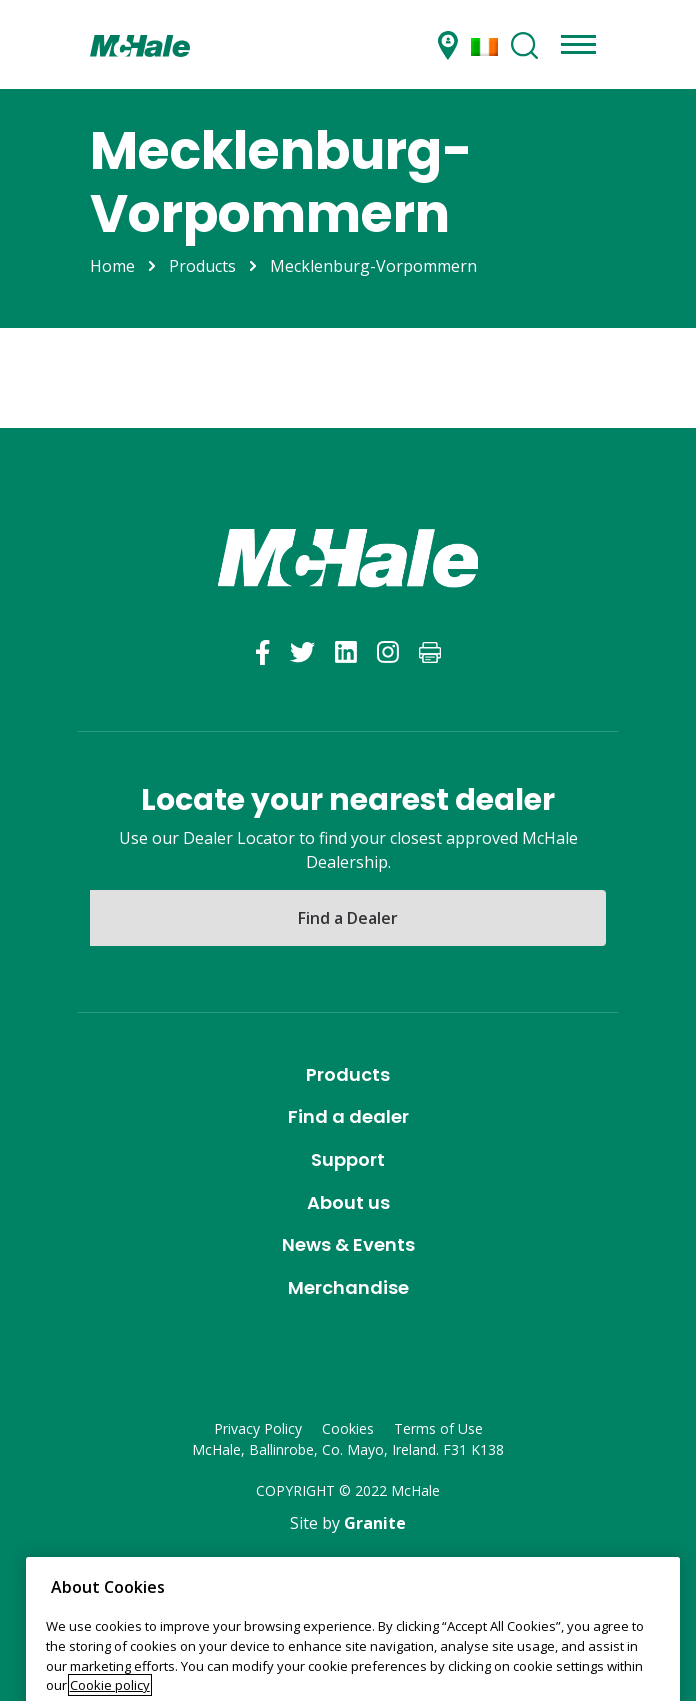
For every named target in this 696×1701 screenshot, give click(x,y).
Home (112, 266)
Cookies (348, 1428)
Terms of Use (438, 1428)
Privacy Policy (258, 1428)
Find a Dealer (348, 918)
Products (202, 266)
